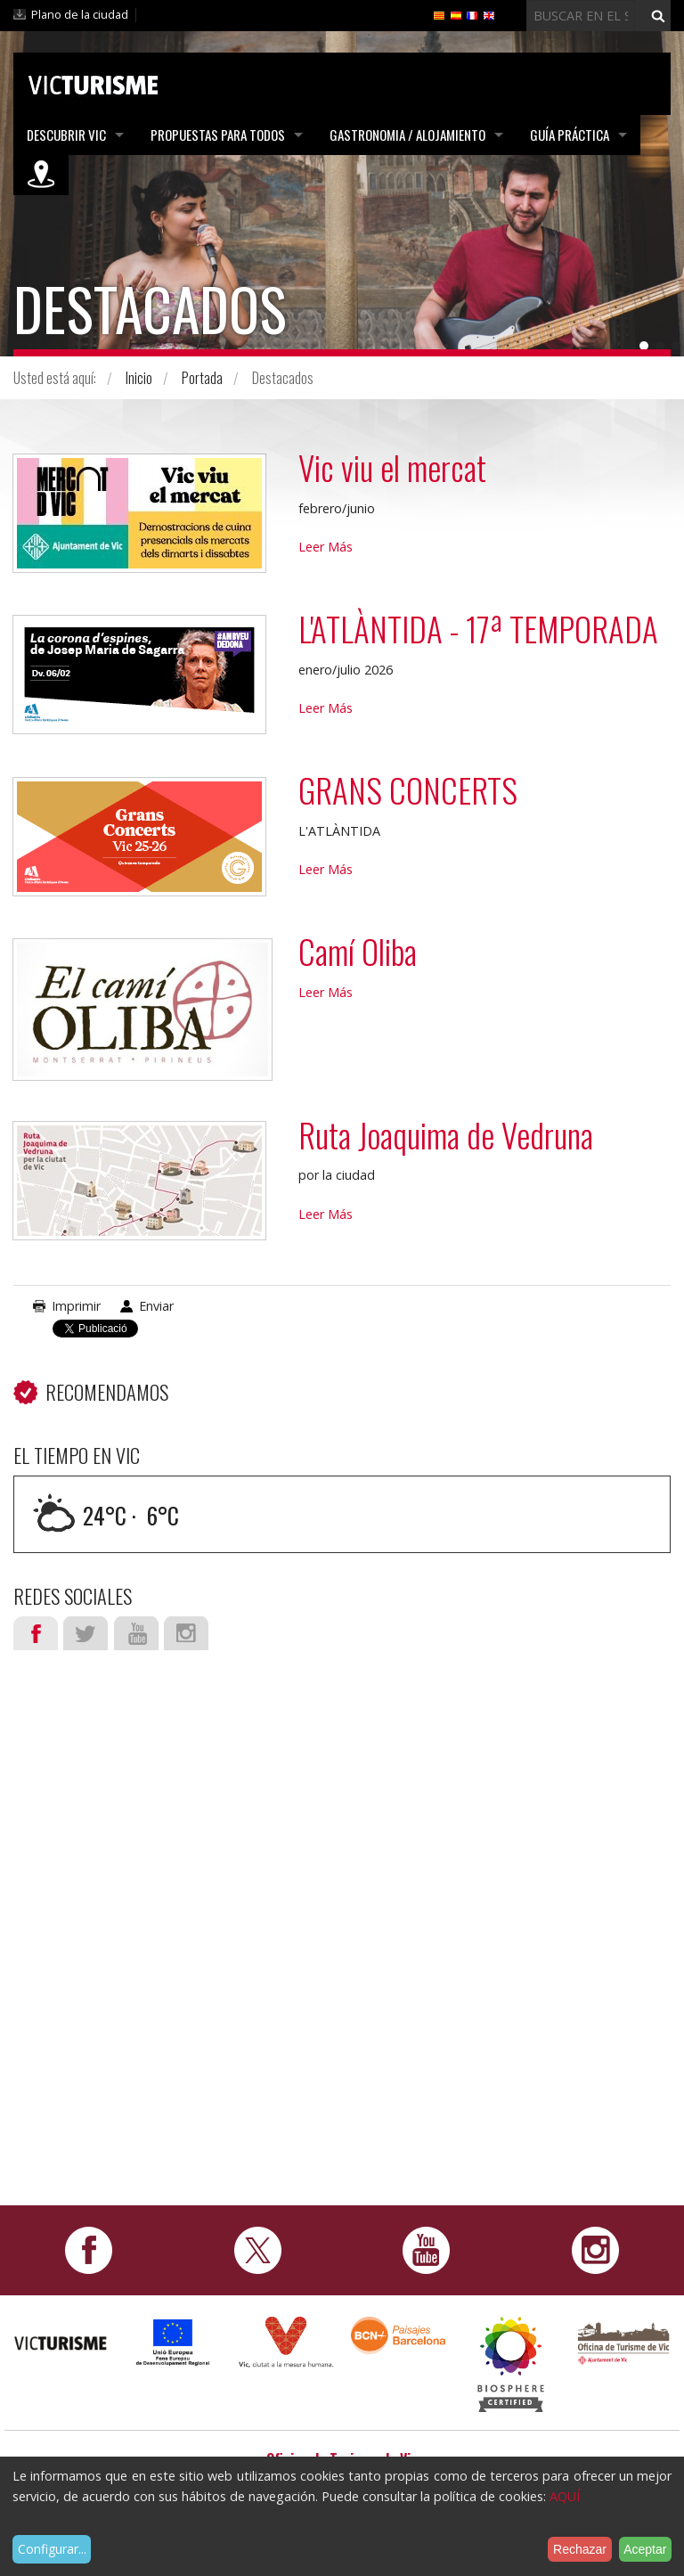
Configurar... (52, 2548)
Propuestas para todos (218, 134)
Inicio (139, 377)
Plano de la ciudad (79, 14)
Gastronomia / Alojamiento (407, 134)
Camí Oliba (357, 951)
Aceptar (644, 2549)
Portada (202, 377)
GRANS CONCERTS (407, 789)
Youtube (136, 1633)
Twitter (85, 1633)
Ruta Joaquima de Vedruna (445, 1134)
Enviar (156, 1305)
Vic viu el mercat (392, 467)
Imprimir (76, 1305)
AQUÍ (565, 2496)
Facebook (35, 1633)
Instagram (186, 1633)
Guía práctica (569, 134)
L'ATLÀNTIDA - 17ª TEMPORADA (478, 628)
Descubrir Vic (66, 134)
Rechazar (580, 2549)
